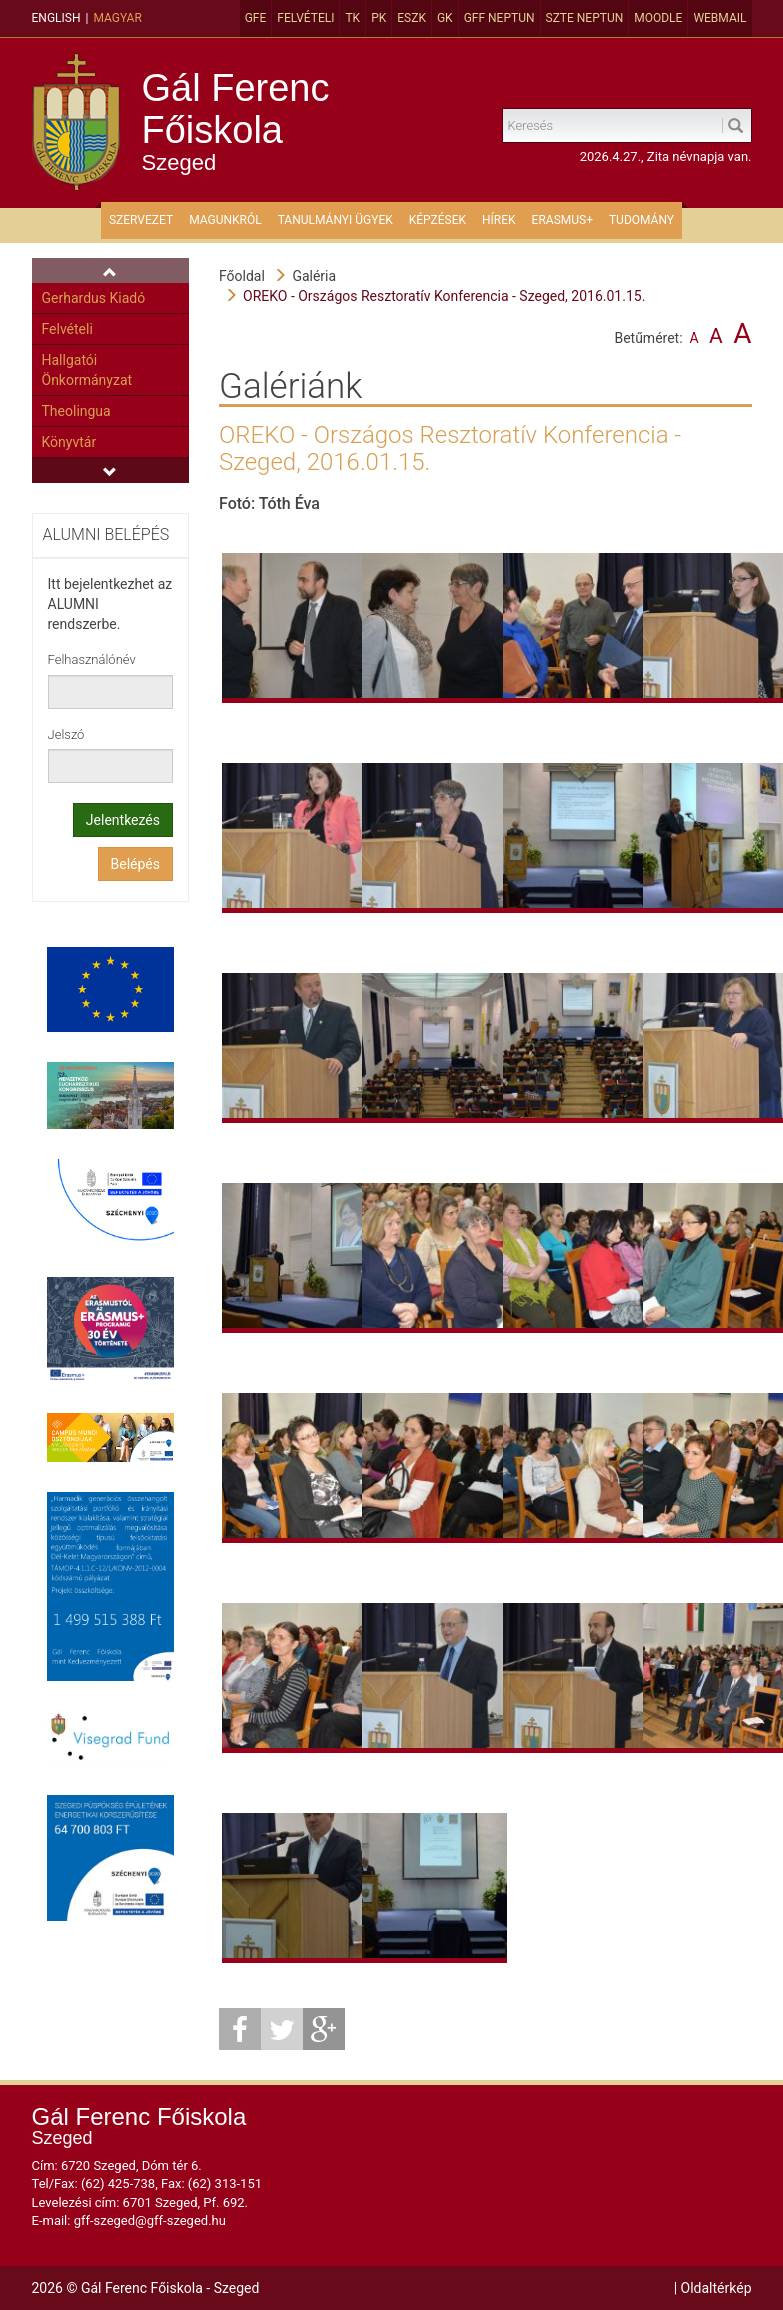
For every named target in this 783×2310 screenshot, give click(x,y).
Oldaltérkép (716, 2288)
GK (445, 18)
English (56, 18)
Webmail (719, 18)
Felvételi (305, 18)
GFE (256, 18)
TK (352, 18)
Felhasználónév (92, 659)
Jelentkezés (123, 820)
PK (378, 18)
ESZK (411, 18)
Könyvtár (69, 442)
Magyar (117, 18)
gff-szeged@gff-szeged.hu (150, 2220)
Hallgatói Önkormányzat (87, 370)
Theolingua (76, 411)
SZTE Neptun (585, 18)
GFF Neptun (499, 18)
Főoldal (242, 276)
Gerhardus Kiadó (94, 298)
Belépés (136, 864)
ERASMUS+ (562, 220)
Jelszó (66, 734)
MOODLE (658, 18)
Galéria (314, 276)
